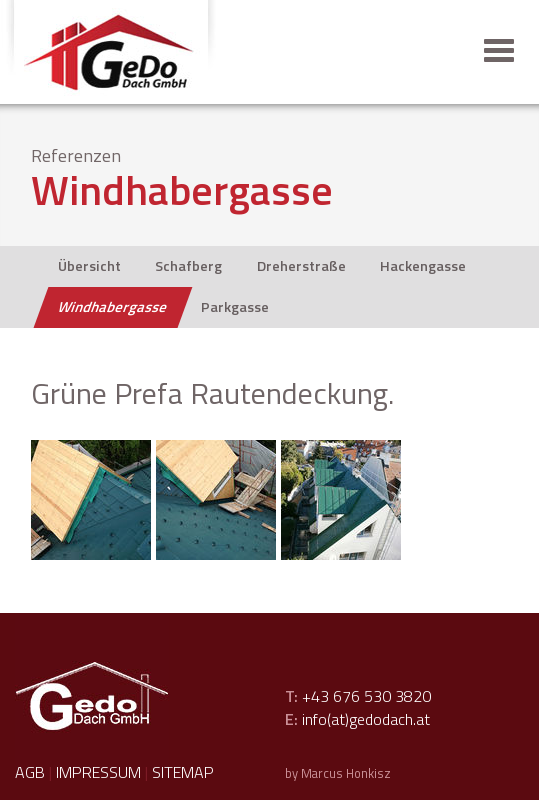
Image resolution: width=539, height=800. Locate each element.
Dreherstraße (301, 266)
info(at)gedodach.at (366, 719)
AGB (30, 772)
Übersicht (89, 266)
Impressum (98, 772)
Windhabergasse (112, 307)
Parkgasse (235, 307)
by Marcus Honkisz (338, 773)
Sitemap (183, 772)
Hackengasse (423, 266)
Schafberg (188, 266)
